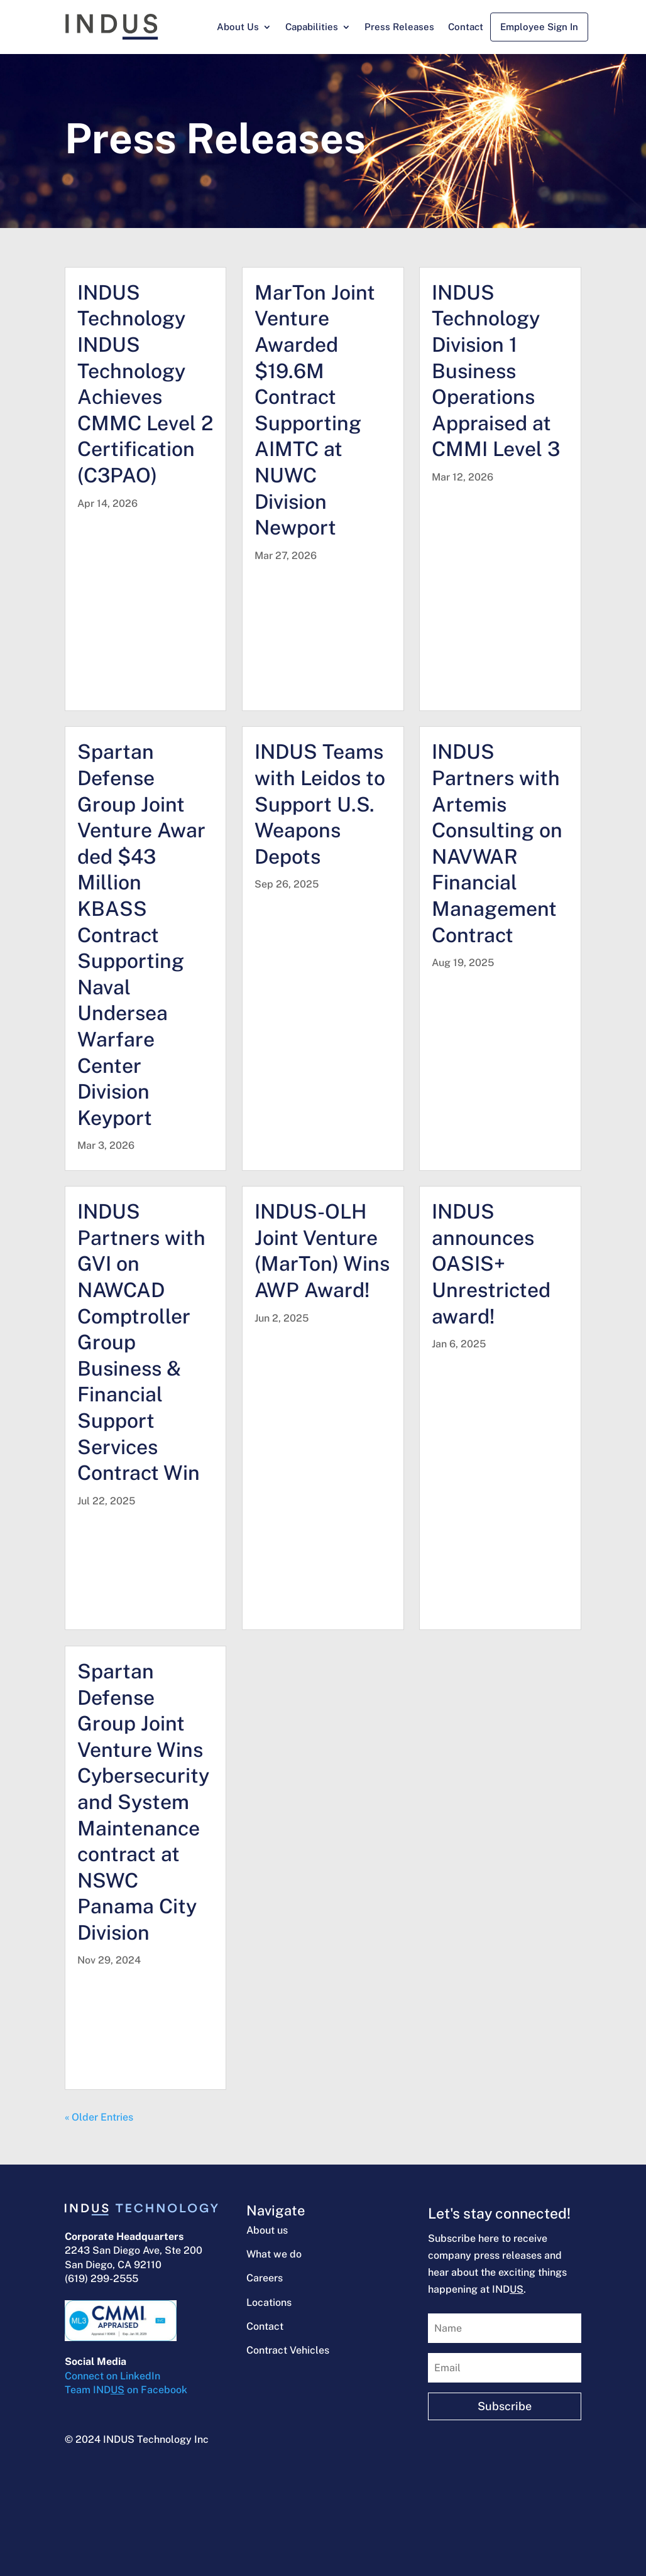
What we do (274, 2254)
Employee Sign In (539, 26)
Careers (264, 2278)
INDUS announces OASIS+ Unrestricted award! (491, 1263)
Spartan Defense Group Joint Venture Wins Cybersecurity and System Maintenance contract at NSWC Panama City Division (143, 1802)
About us (267, 2230)
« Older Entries (99, 2117)
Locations (269, 2302)
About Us (238, 26)
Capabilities (311, 26)
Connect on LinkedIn (112, 2376)
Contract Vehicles (287, 2350)
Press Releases (399, 26)
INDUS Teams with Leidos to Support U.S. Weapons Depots (320, 803)
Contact (465, 26)
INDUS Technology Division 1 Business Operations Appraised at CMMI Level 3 (496, 371)
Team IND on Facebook (126, 2390)
